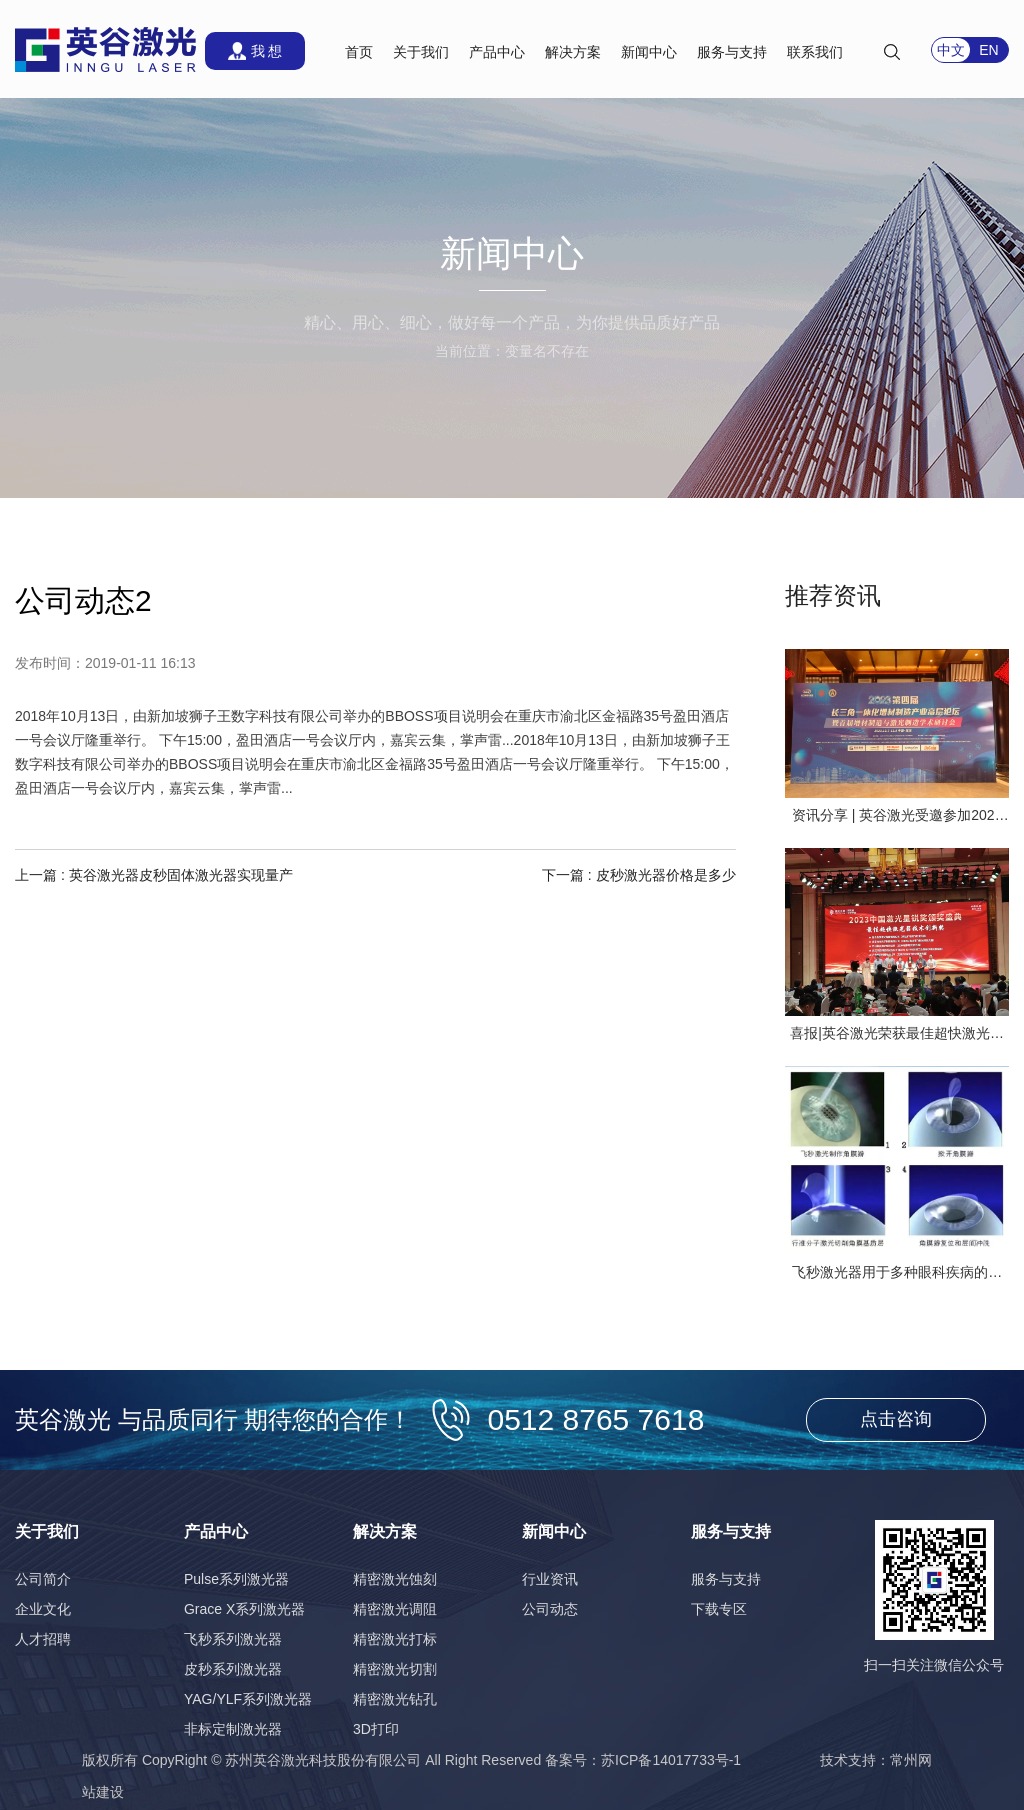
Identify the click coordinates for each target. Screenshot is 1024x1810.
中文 (951, 50)
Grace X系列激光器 (244, 1609)
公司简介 (43, 1579)
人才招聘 (43, 1639)
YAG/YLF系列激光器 (248, 1699)
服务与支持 (726, 1579)
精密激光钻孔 (395, 1699)
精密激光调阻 (395, 1609)
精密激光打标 (395, 1639)
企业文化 (43, 1609)
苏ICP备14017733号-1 (671, 1760)
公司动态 (550, 1609)
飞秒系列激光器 (233, 1639)
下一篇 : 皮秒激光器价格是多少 (639, 875)
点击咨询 (896, 1419)
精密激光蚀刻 (395, 1579)
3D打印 (376, 1729)
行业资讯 (550, 1579)
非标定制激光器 (233, 1729)
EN (988, 50)
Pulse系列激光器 (236, 1579)
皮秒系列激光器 (233, 1669)
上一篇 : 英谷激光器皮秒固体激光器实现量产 (154, 875)
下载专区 (719, 1609)
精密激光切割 (395, 1669)
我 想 (267, 51)
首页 (359, 52)
